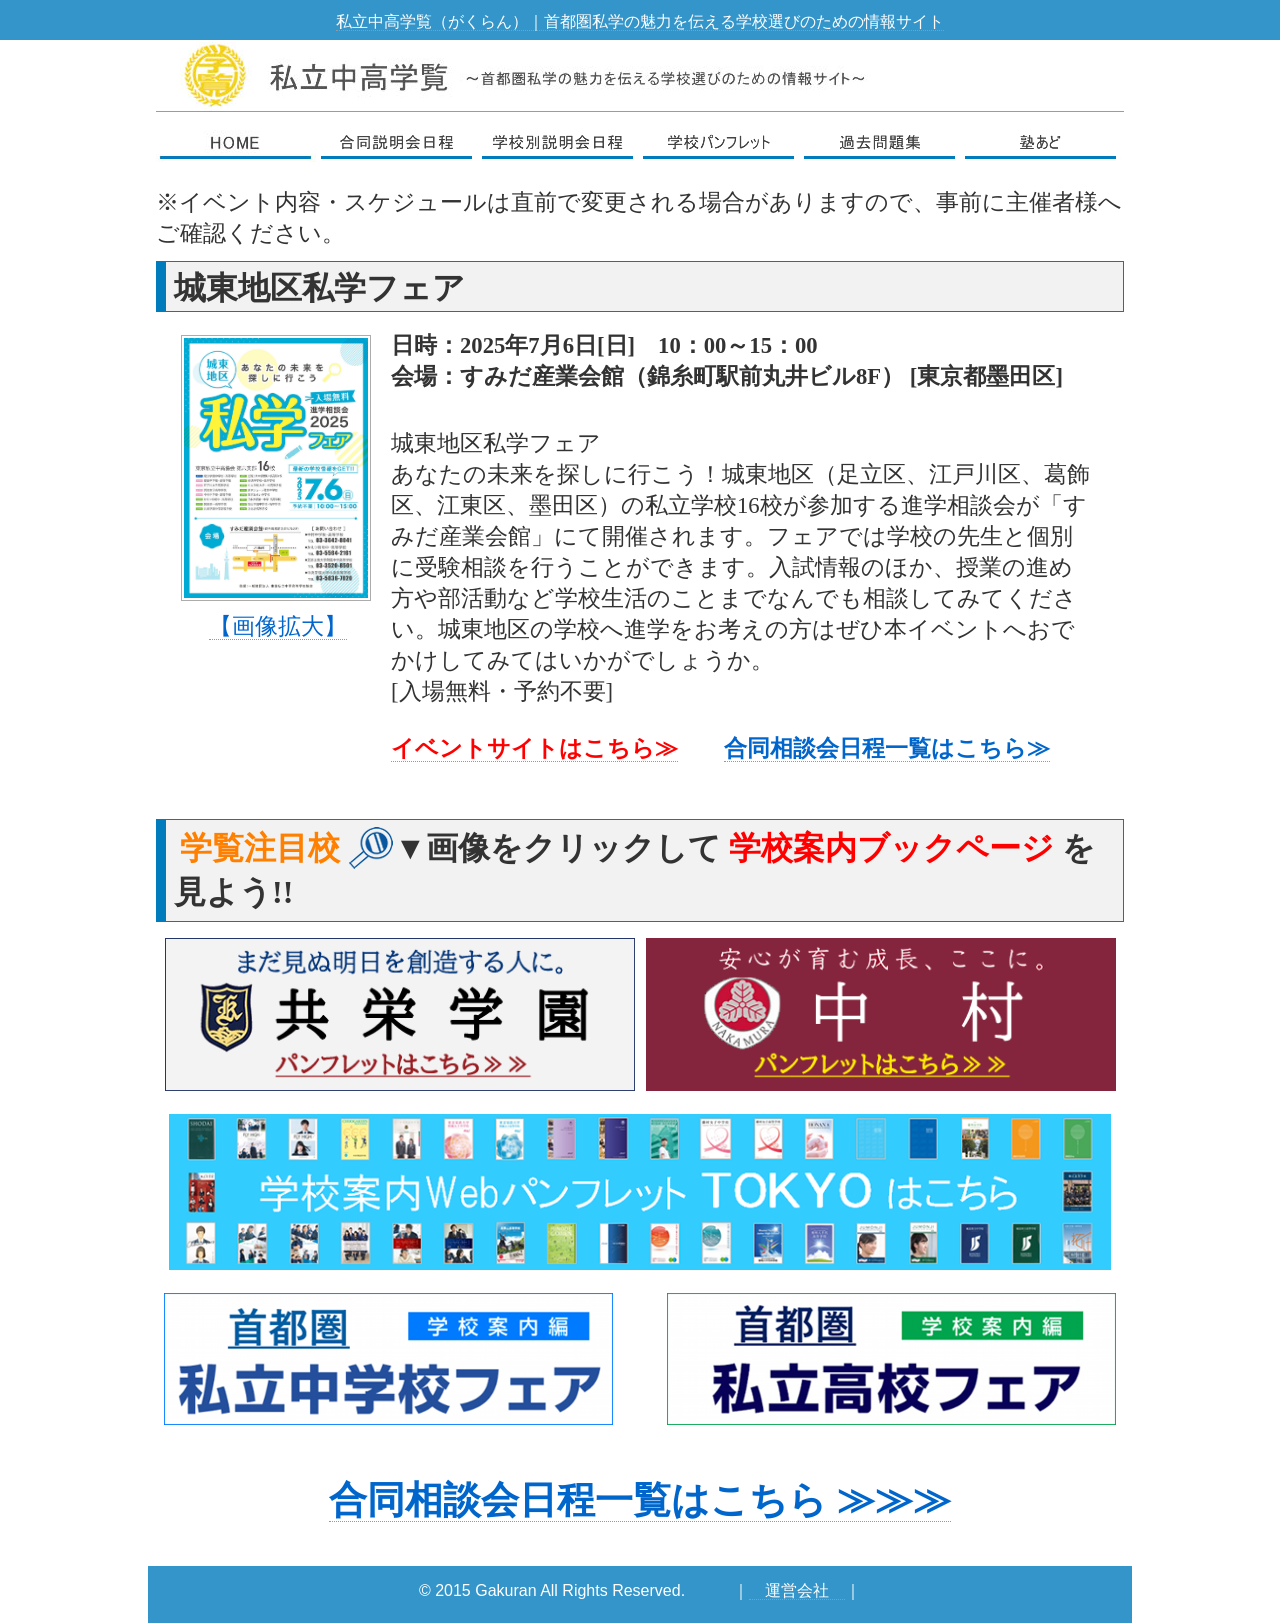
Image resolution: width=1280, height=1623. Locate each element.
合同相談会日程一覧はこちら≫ (887, 748)
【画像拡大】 (278, 626)
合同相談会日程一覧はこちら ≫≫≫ (640, 1500)
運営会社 (797, 1590)
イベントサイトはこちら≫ (534, 748)
